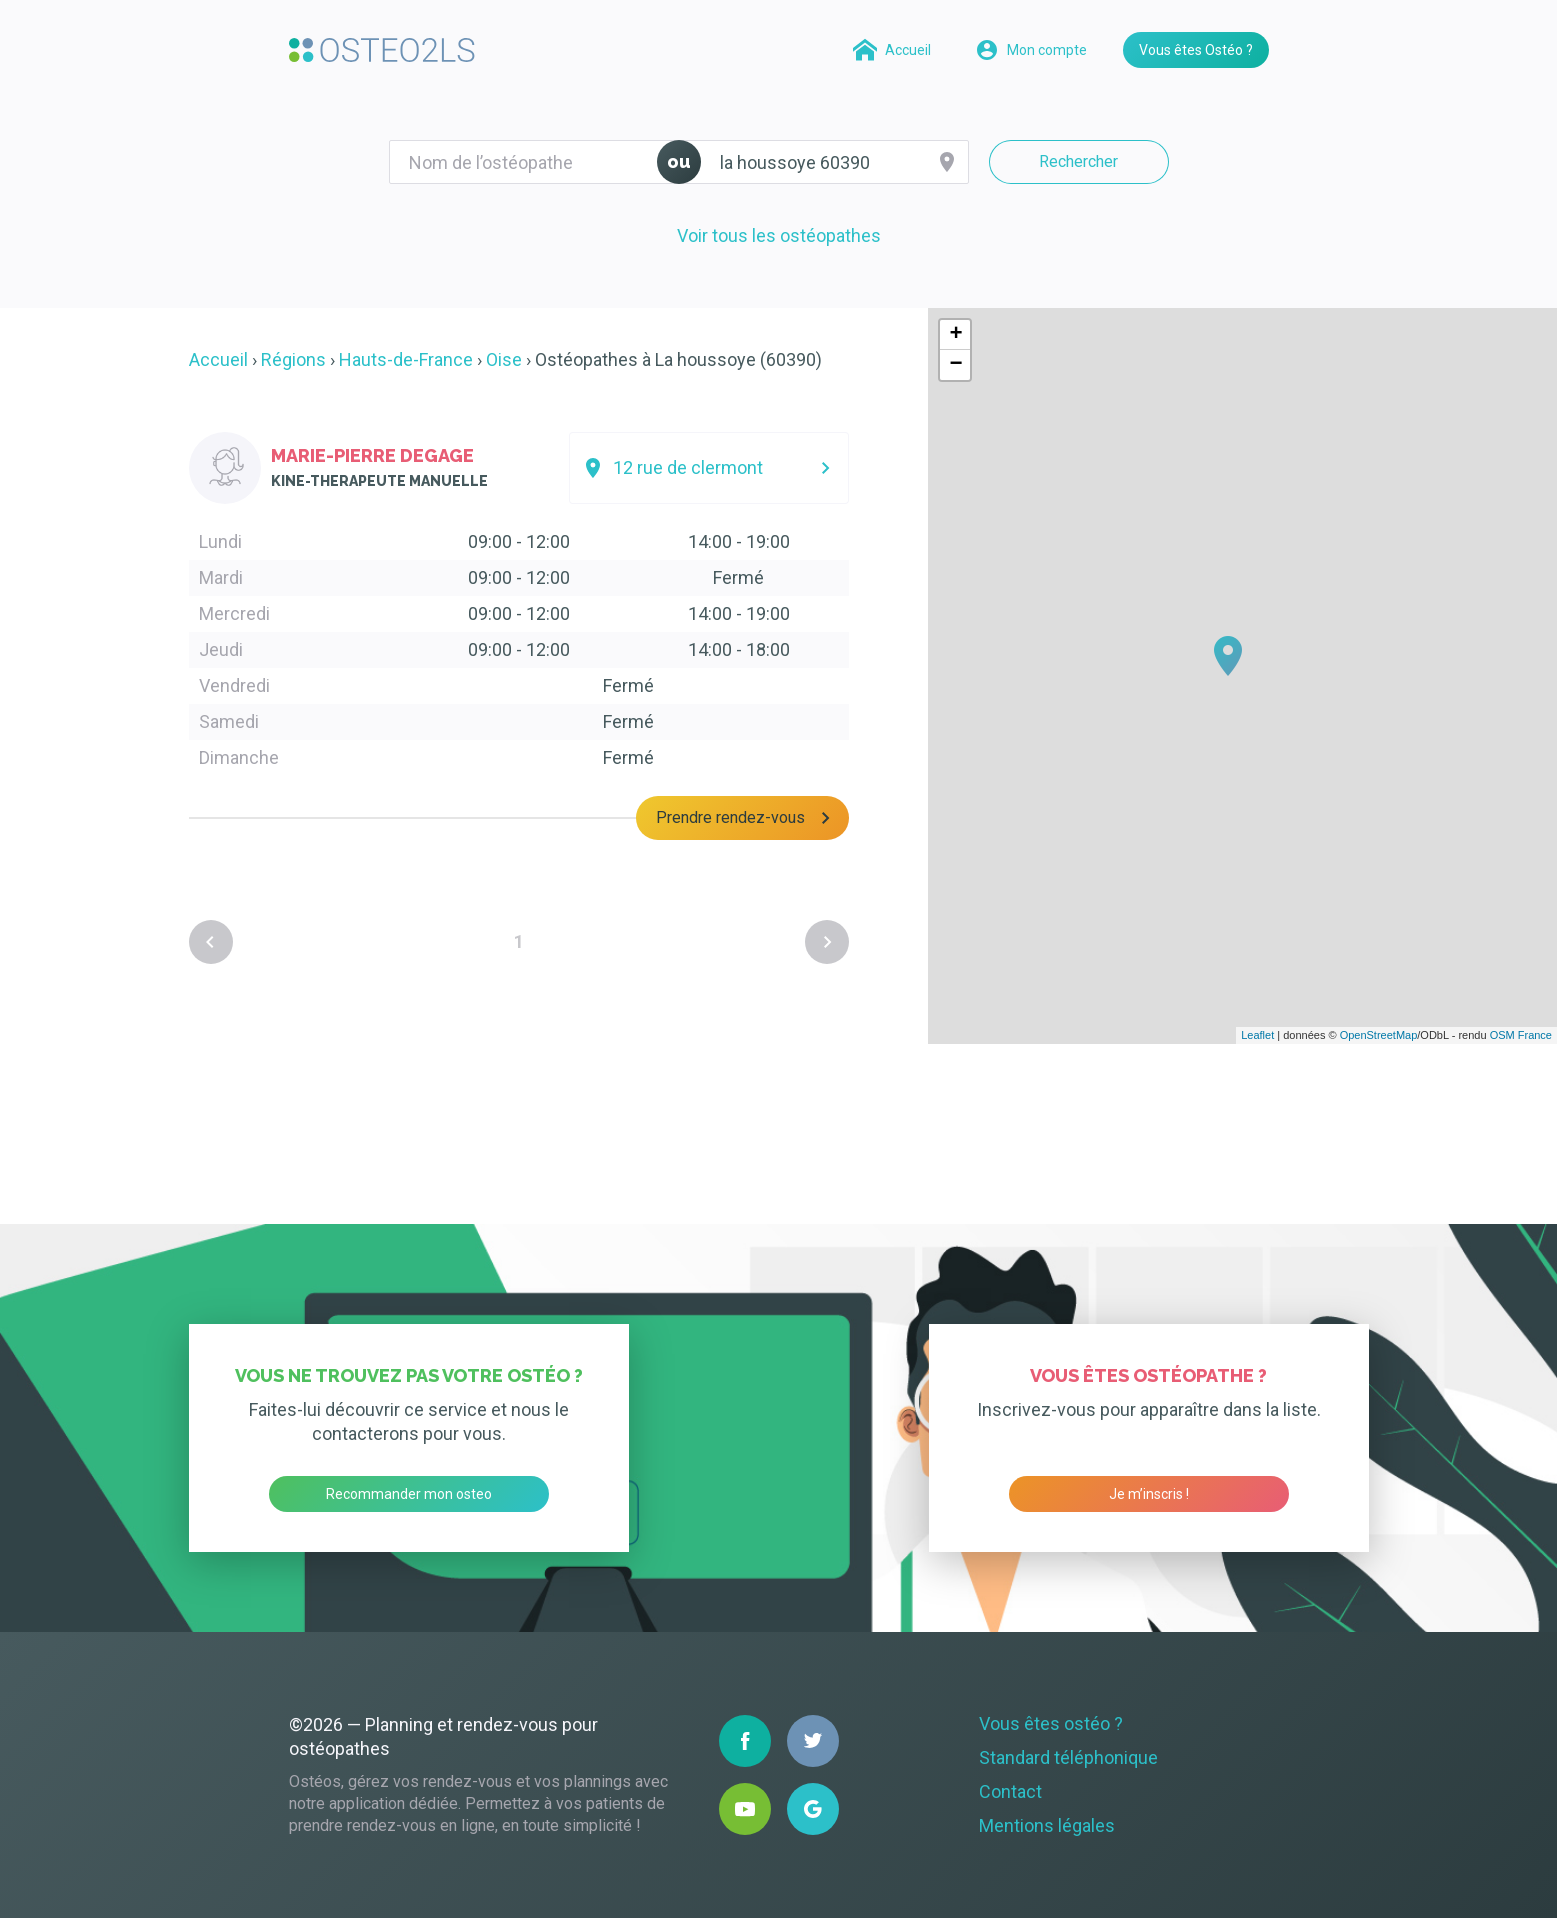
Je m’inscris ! (1149, 1494)
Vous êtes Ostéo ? (1196, 50)
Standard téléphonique (1068, 1757)
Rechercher (1078, 161)
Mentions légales (1047, 1825)
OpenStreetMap (1379, 1035)
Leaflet (1257, 1035)
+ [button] (955, 335)
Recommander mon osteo (409, 1494)
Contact (1010, 1791)
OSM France (1521, 1035)
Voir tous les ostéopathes (779, 235)
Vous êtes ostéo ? (1051, 1723)
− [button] (955, 365)
